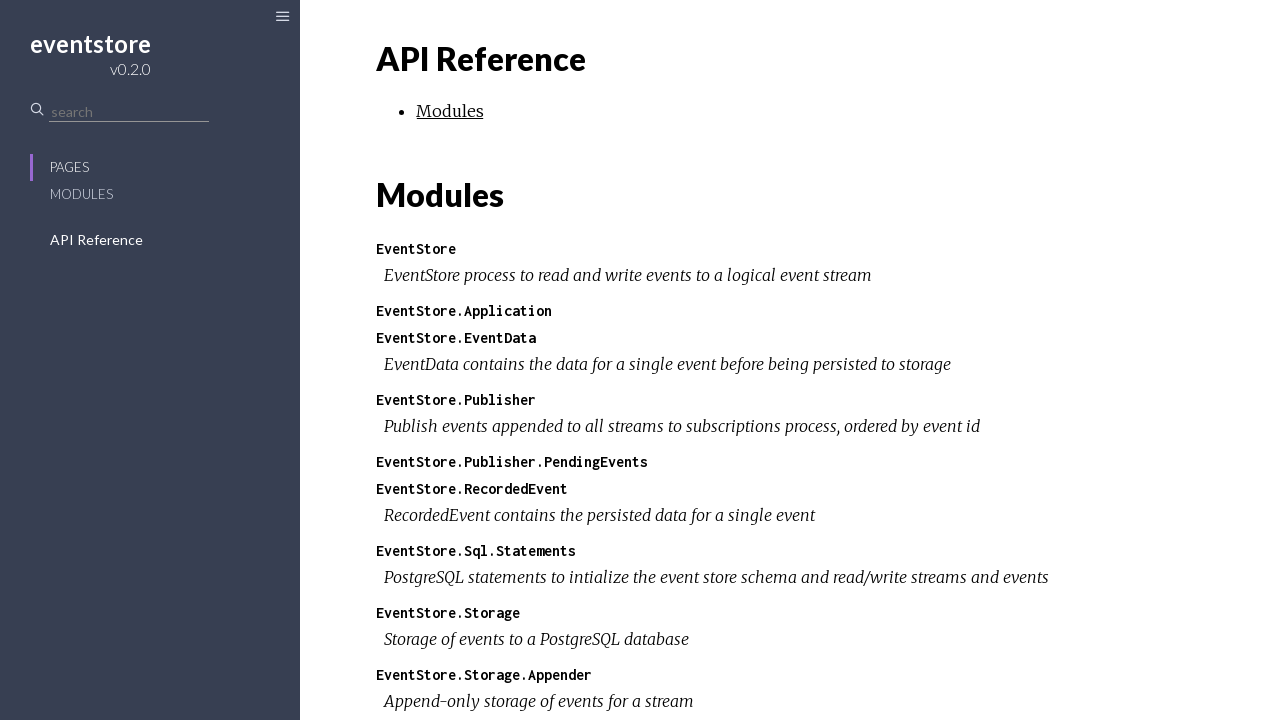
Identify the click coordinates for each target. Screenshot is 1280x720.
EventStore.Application (464, 310)
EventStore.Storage (448, 612)
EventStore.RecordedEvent (472, 488)
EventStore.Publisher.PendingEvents (512, 461)
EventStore (416, 248)
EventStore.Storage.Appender (484, 674)
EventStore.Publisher (456, 399)
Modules (81, 194)
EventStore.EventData (456, 337)
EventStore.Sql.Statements (476, 550)
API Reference (96, 239)
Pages (69, 167)
